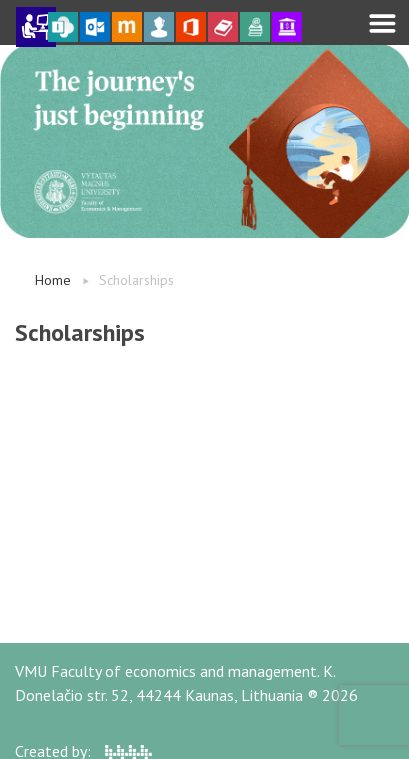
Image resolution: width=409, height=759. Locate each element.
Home (53, 280)
